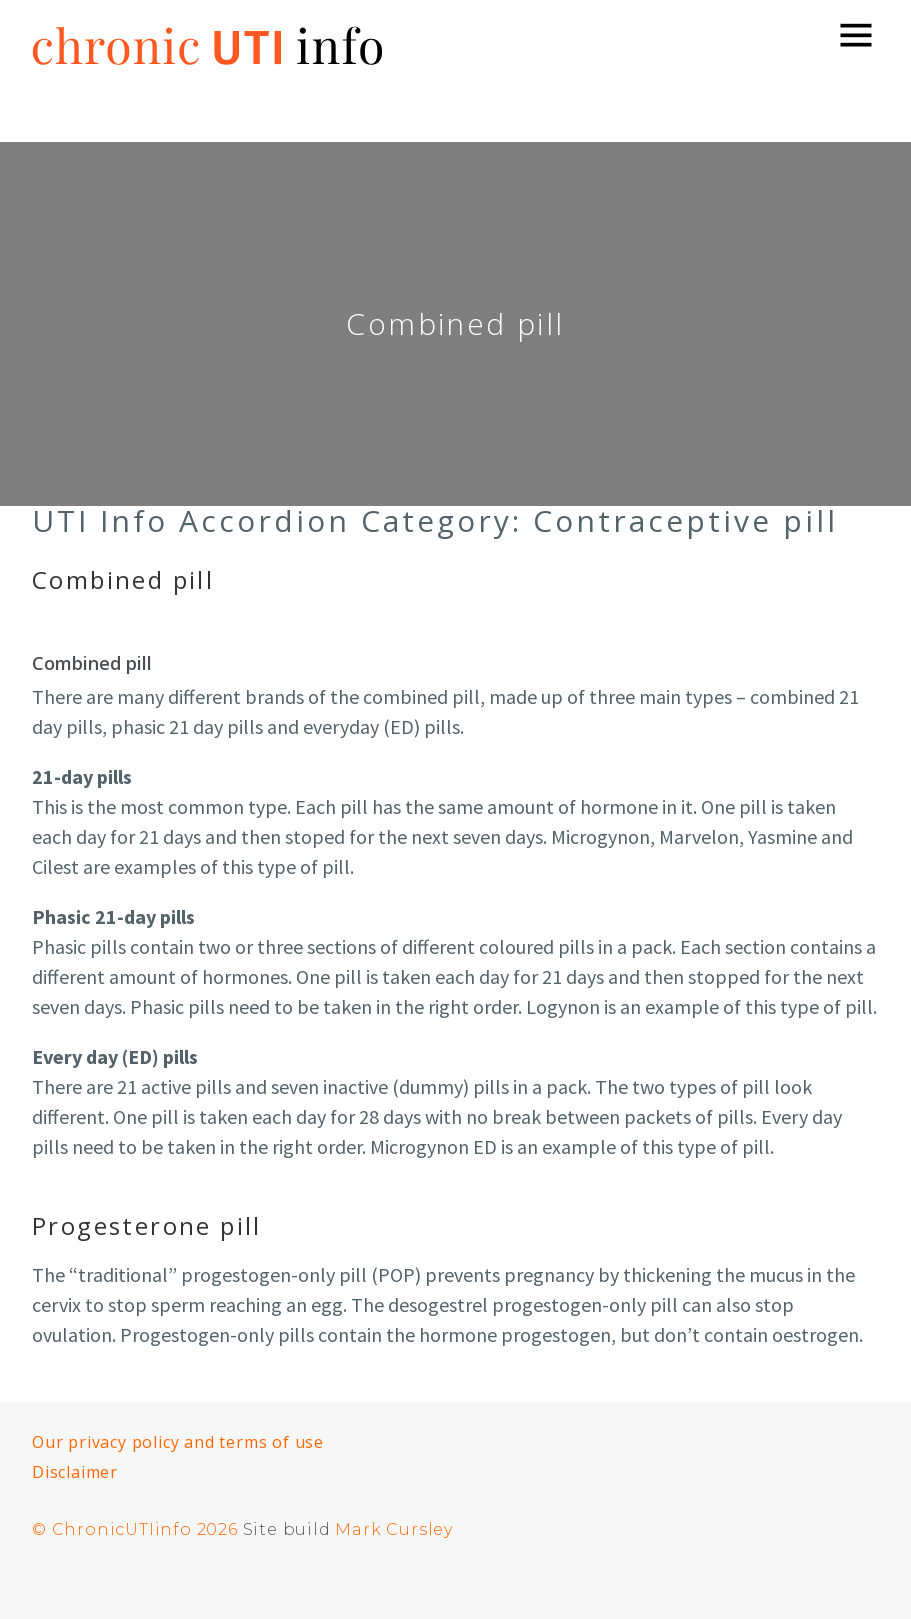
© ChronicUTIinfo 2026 (135, 1529)
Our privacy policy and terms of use (178, 1442)
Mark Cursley (394, 1529)
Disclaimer (75, 1472)
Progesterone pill (147, 1225)
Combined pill (123, 579)
